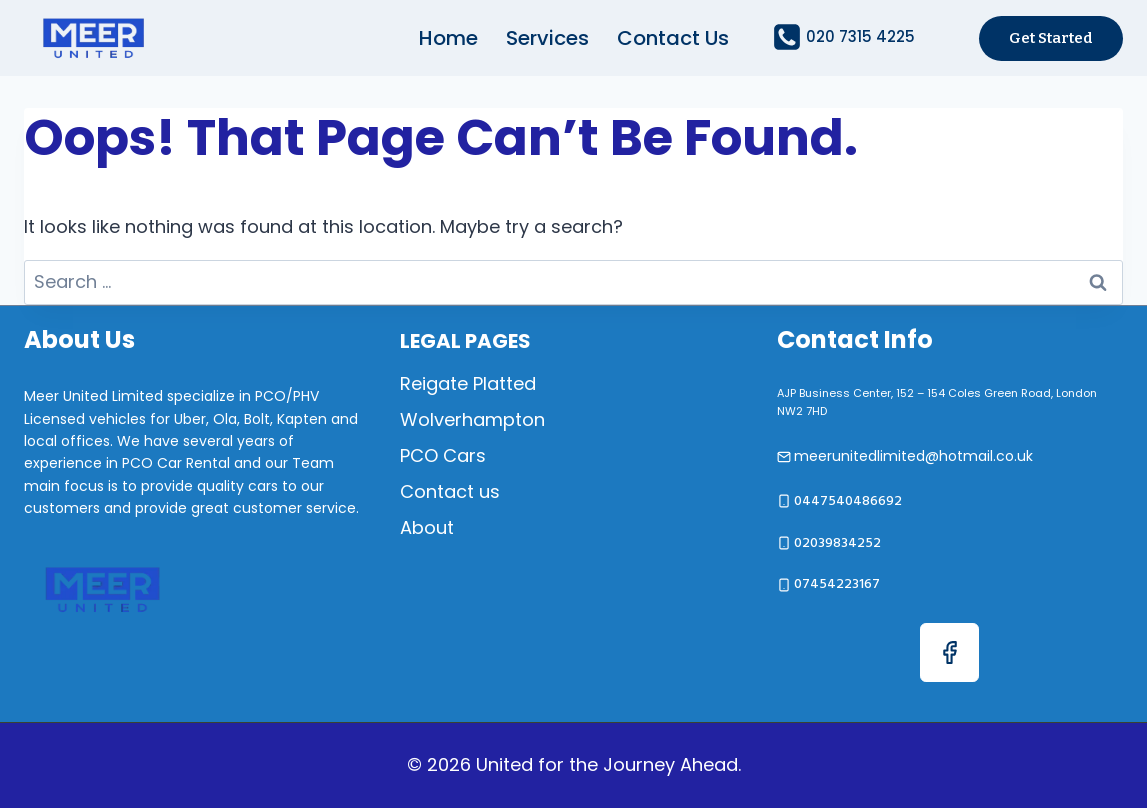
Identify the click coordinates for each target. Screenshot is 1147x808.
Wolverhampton (472, 419)
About (427, 527)
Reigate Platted (468, 383)
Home (448, 38)
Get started (1051, 38)
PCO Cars (443, 455)
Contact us (673, 38)
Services (547, 38)
